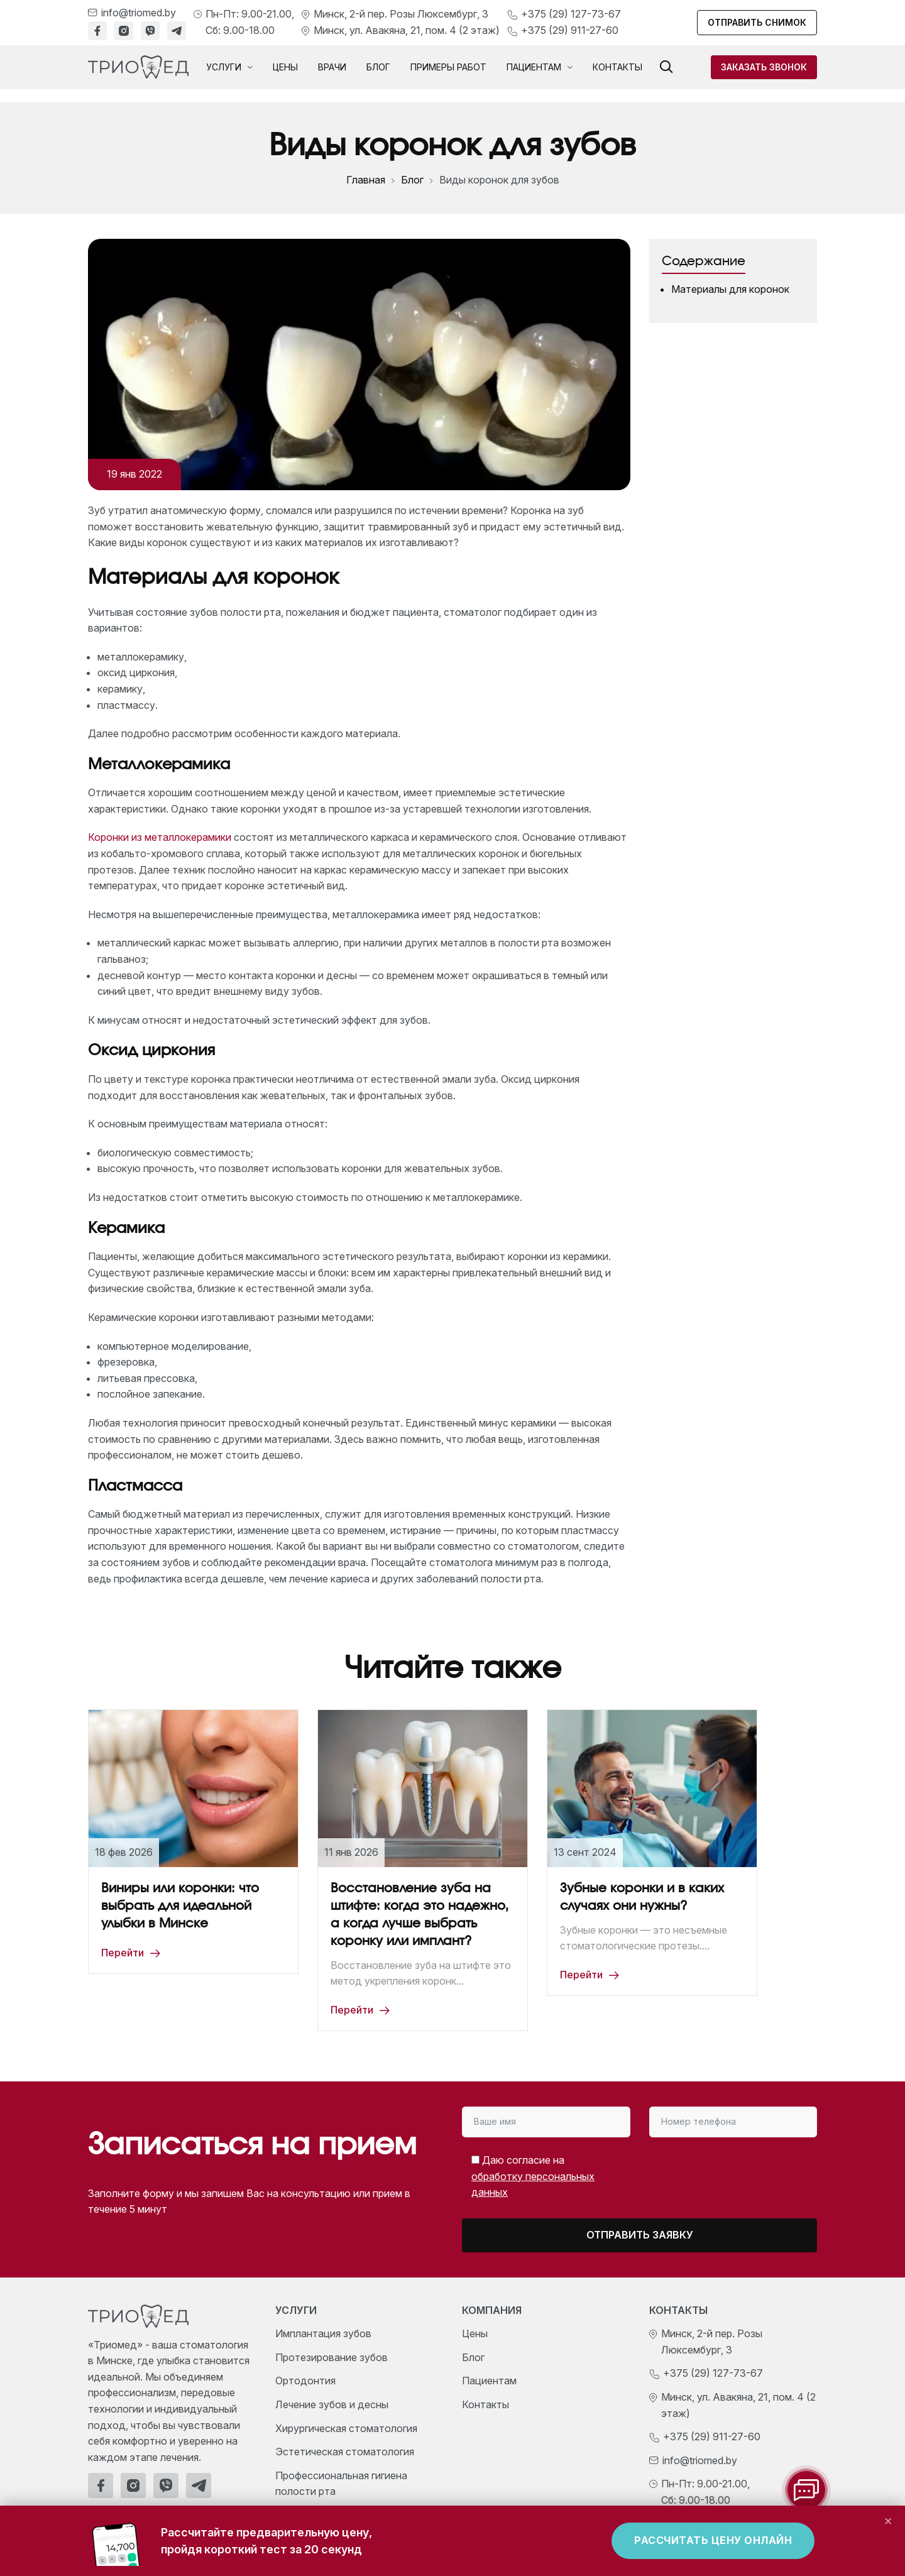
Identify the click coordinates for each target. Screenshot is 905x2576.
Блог (378, 67)
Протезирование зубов (331, 2357)
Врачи (332, 67)
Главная (365, 179)
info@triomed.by (138, 12)
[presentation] (712, 2171)
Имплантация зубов (323, 2333)
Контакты (617, 67)
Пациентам (540, 67)
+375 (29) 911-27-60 (569, 30)
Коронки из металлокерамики (159, 837)
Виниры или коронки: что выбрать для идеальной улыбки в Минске (180, 1906)
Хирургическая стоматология (346, 2428)
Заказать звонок (764, 67)
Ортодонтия (305, 2380)
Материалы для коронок (730, 289)
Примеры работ (448, 67)
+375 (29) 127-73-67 (571, 14)
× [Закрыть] (888, 2520)
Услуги (229, 67)
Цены (285, 67)
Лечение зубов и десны (331, 2404)
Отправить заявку (639, 2234)
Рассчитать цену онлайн (713, 2540)
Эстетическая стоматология (344, 2451)
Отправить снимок (757, 22)
